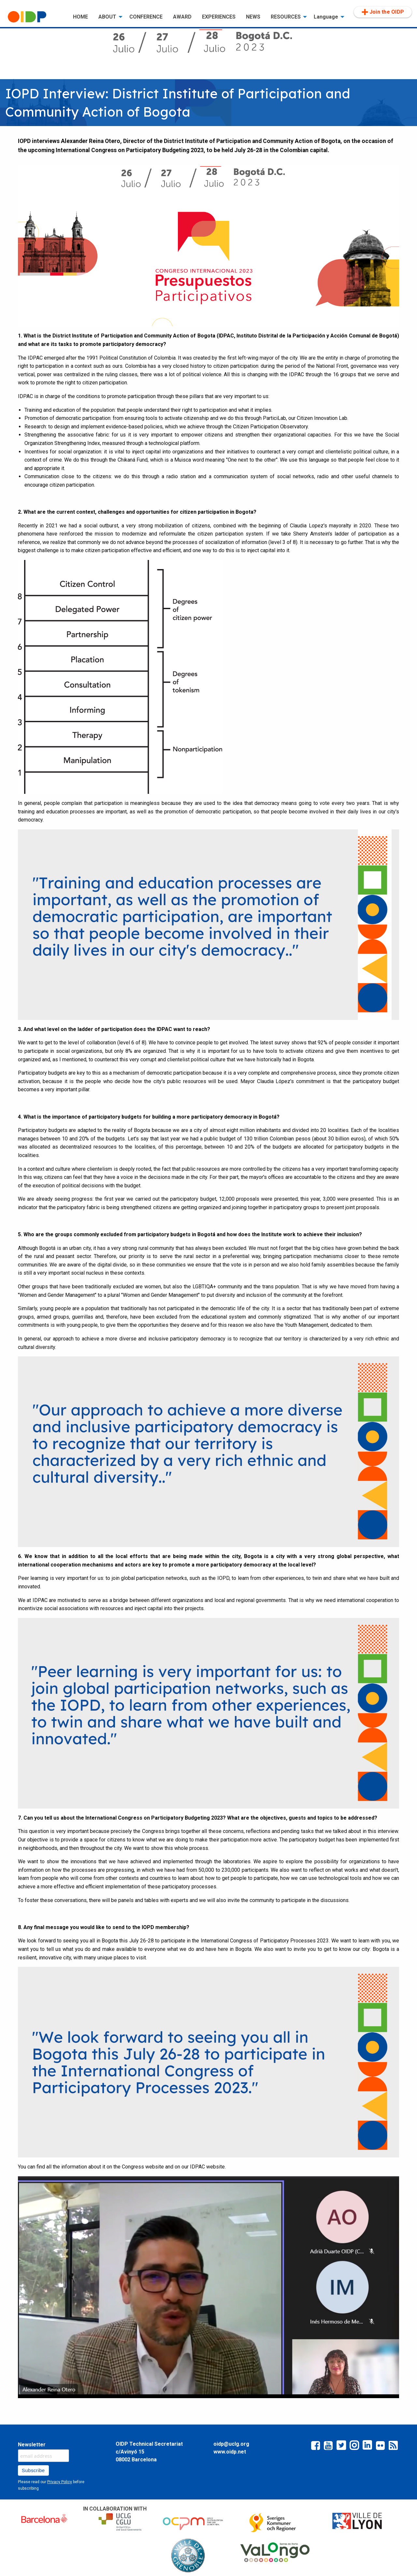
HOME (80, 17)
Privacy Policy (59, 2482)
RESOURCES (286, 17)
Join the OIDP (383, 12)
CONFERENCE (146, 17)
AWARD (182, 17)
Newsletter (32, 2444)
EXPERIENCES (219, 17)
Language (326, 17)
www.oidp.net (229, 2452)
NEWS (253, 17)
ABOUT (107, 17)
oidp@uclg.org (231, 2444)
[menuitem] (35, 16)
